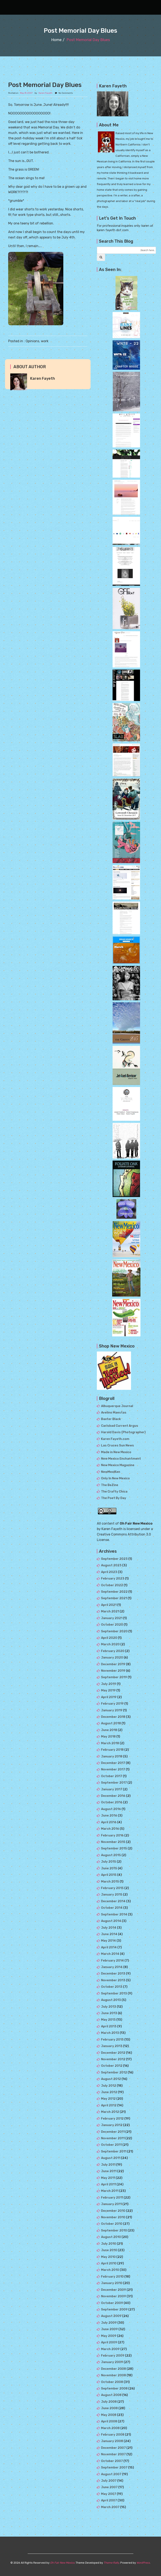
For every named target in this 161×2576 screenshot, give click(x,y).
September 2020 (114, 1631)
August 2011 (110, 2158)
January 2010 (111, 2283)
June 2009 (109, 2329)
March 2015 (110, 1881)
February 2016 (112, 1835)
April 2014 (109, 1947)
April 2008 (109, 2421)
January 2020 (112, 1657)
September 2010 (114, 2230)
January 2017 (111, 1789)
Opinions (32, 341)
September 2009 (114, 2309)
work (44, 341)
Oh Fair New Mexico (62, 2562)
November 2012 (113, 2059)
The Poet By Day (113, 1498)
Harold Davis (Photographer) (123, 1432)
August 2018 (111, 1723)
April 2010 (109, 2263)
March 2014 (110, 1954)
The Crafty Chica (114, 1491)
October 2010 (111, 2224)
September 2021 (114, 1598)
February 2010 (112, 2276)
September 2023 (114, 1559)
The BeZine (109, 1485)
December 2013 (113, 1973)
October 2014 (112, 1908)
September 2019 (114, 1677)
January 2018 (111, 1756)
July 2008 (109, 2402)
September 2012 (114, 2072)
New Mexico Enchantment (121, 1458)
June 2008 (109, 2408)
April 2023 (109, 1572)
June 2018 (109, 1730)
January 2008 (112, 2441)
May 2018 (108, 1736)
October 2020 (112, 1624)
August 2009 (111, 2316)
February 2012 (112, 2118)
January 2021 (111, 1618)
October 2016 (111, 1802)
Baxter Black (111, 1419)
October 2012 (111, 2066)
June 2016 (109, 1815)
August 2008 (111, 2395)
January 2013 (111, 2046)
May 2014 (108, 1940)
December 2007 (113, 2448)
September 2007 (114, 2467)
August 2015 (111, 1855)
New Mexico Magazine (117, 1465)
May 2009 (108, 2336)
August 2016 (111, 1809)
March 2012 (110, 2112)
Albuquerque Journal (117, 1406)
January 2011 (111, 2204)
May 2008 (108, 2415)
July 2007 (109, 2481)
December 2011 (113, 2132)
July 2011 (108, 2165)
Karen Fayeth (45, 93)
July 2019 (108, 1684)
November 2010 (113, 2217)
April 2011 (108, 2184)
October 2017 (111, 1776)
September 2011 (113, 2151)
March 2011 (109, 2191)
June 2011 (109, 2171)
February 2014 (112, 1960)
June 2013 (109, 2013)
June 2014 (109, 1934)
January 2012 (111, 2125)
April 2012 (109, 2105)
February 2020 (112, 1651)
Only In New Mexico (115, 1478)
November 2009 (113, 2296)
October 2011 (111, 2145)
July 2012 (108, 2085)
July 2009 (109, 2323)
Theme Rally (111, 2562)
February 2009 (112, 2355)
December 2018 (113, 1717)
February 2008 (112, 2434)
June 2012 (109, 2092)
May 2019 (108, 1690)
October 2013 (111, 1987)
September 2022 (114, 1592)
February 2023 (112, 1578)
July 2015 (108, 1861)
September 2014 (114, 1914)
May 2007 (108, 2494)
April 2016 (109, 1822)
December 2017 (113, 1763)
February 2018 (112, 1750)
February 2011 (112, 2197)
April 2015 (109, 1875)
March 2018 (110, 1743)
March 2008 (110, 2428)
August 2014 (111, 1921)
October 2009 (112, 2303)
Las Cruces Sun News (117, 1445)
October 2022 (112, 1585)
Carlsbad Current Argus (119, 1426)
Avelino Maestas (113, 1412)
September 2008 (114, 2388)
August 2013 (111, 2000)
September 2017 (114, 1782)
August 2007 (111, 2474)
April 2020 (109, 1638)
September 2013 (114, 1993)
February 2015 (112, 1888)
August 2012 (111, 2079)
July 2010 (108, 2244)
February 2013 (112, 2039)
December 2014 (113, 1901)
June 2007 (109, 2487)
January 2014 (112, 1967)
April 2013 (109, 2026)
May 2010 (108, 2257)
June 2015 (109, 1868)
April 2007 (109, 2500)
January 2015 (111, 1894)
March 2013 (110, 2033)
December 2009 (113, 2290)
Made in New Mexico (116, 1452)
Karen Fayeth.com (115, 1439)
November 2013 (113, 1980)
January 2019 (111, 1710)
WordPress (143, 2562)
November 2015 (113, 1842)
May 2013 (108, 2019)
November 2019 (113, 1671)
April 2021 (109, 1605)
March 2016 (110, 1829)
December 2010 (113, 2211)
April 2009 (109, 2342)
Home (56, 40)
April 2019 (109, 1697)
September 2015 (114, 1848)
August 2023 (111, 1565)
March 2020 (110, 1644)
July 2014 (108, 1927)
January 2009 (112, 2362)
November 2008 (113, 2375)
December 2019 (113, 1664)
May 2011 (108, 2178)
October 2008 (112, 2382)
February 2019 (112, 1703)
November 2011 (113, 2138)
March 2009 (110, 2349)
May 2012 (108, 2098)
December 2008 (113, 2369)
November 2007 (113, 2454)
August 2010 (111, 2237)
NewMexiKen (110, 1472)
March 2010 (110, 2270)
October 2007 (112, 2461)
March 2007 (110, 2507)
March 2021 (110, 1611)
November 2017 (113, 1769)
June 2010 (109, 2250)
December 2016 (113, 1796)
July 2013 (108, 2006)
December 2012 (113, 2053)
